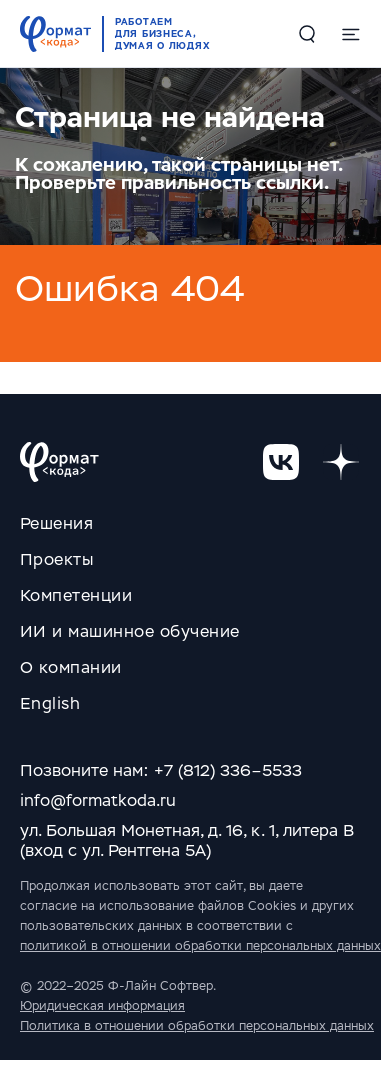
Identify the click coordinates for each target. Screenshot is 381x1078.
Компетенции (76, 595)
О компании (71, 667)
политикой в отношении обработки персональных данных (200, 946)
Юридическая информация (102, 1006)
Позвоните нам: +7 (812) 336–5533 (161, 770)
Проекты (57, 559)
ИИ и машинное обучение (130, 631)
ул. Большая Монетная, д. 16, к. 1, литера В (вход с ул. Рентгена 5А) (187, 840)
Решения (56, 523)
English (50, 703)
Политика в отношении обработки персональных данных (197, 1026)
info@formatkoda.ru (98, 800)
